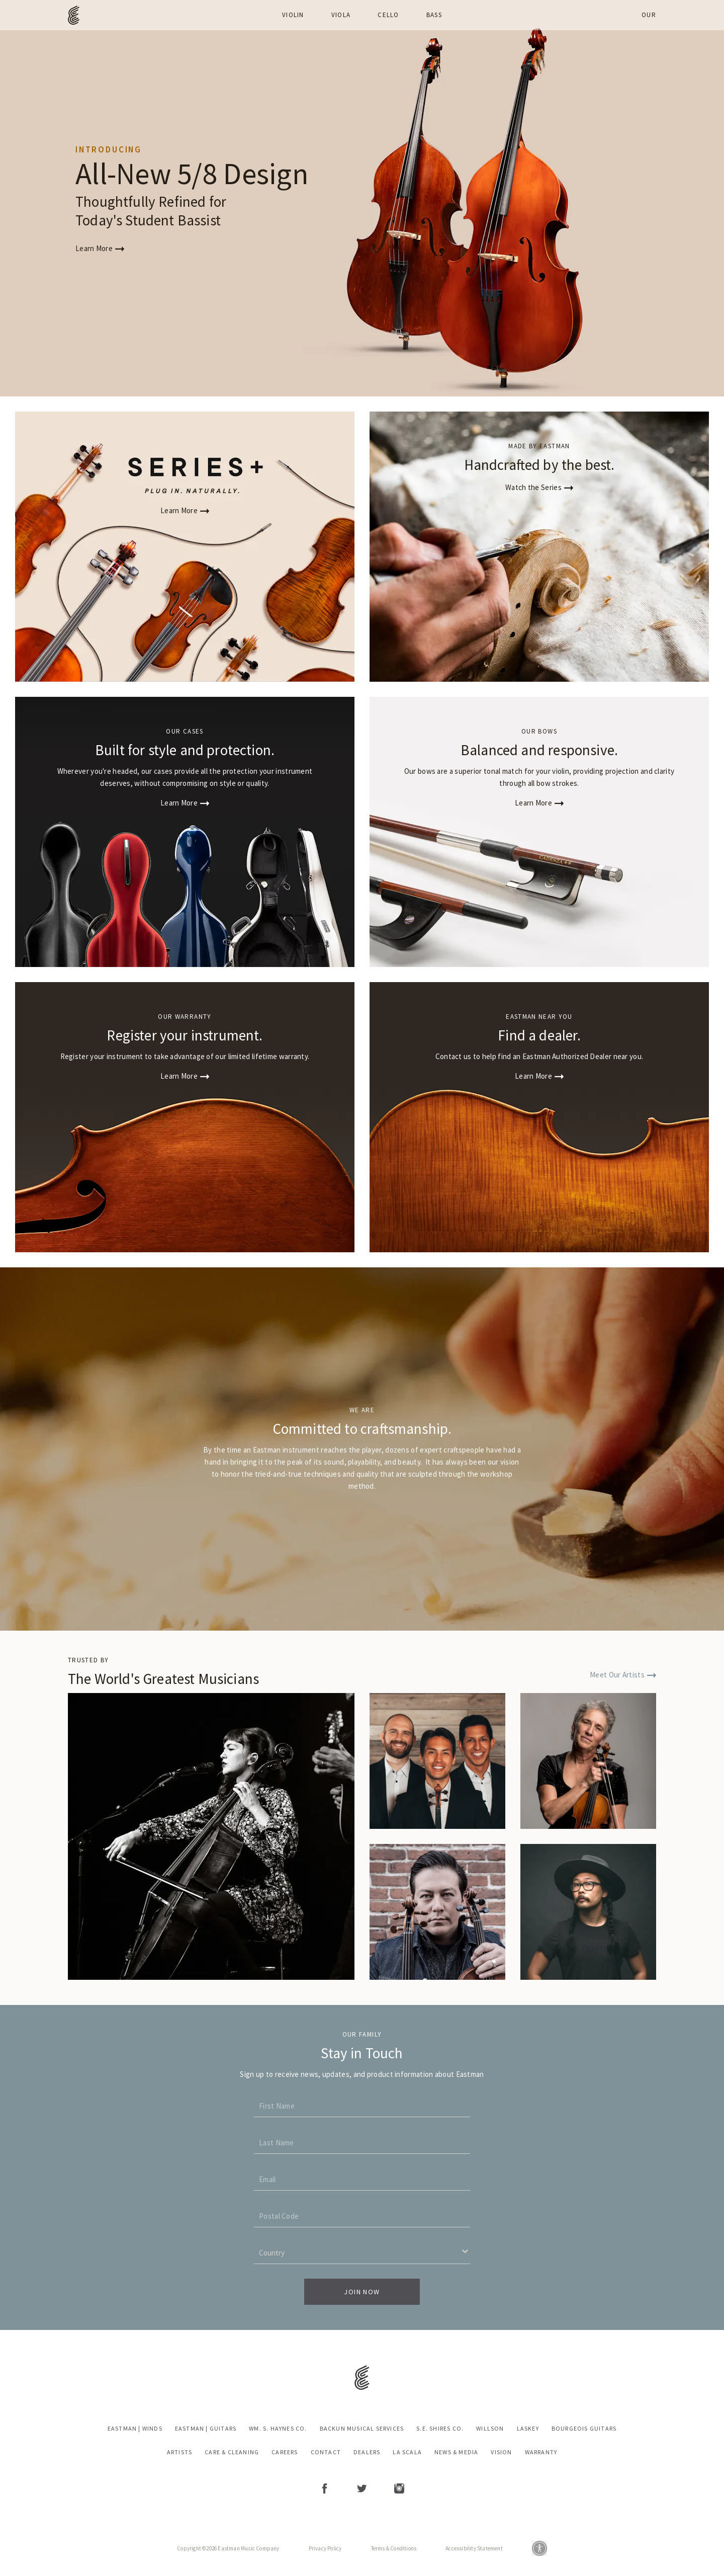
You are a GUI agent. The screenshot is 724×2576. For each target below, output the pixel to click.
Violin (293, 15)
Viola (341, 15)
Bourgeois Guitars (584, 2429)
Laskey (528, 2429)
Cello (388, 15)
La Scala (407, 2452)
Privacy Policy (325, 2548)
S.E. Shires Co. (440, 2429)
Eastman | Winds (135, 2429)
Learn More (99, 248)
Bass (434, 15)
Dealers (366, 2452)
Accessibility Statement (474, 2548)
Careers (285, 2452)
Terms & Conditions (394, 2548)
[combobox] (256, 2252)
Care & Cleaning (232, 2452)
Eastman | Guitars (205, 2429)
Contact (326, 2452)
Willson (490, 2429)
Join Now (362, 2291)
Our (649, 15)
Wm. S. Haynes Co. (278, 2429)
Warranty (541, 2452)
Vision (501, 2452)
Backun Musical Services (362, 2429)
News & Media (456, 2452)
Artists (179, 2452)
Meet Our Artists (623, 1674)
